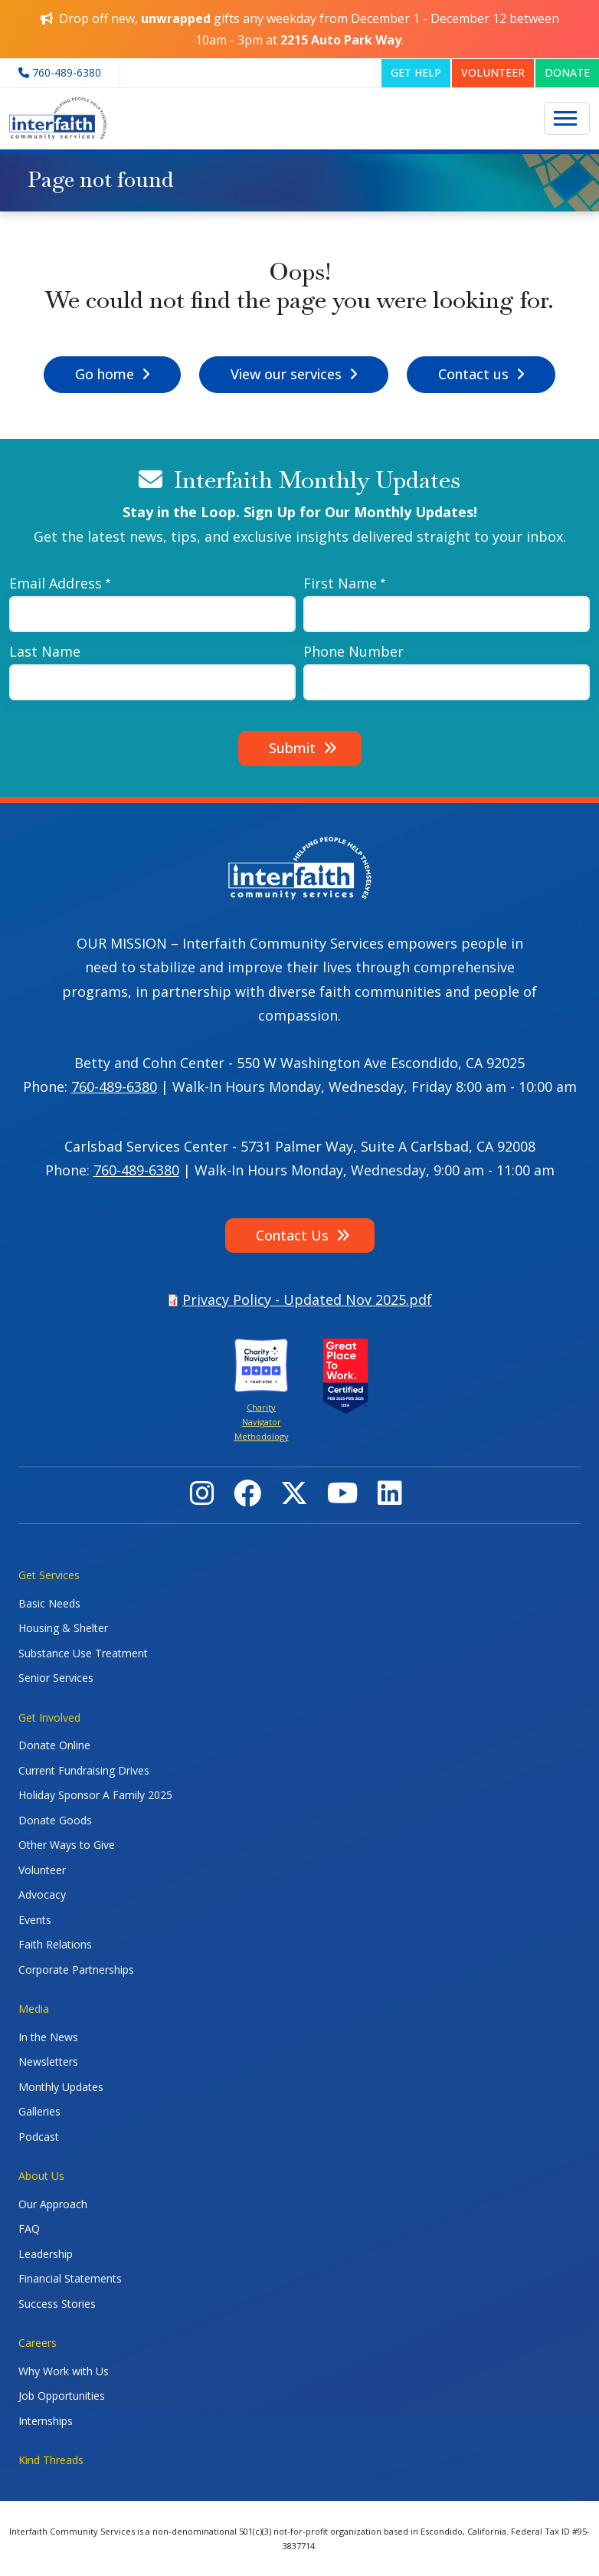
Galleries (39, 2111)
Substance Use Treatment (83, 1653)
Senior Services (55, 1677)
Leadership (45, 2254)
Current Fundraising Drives (83, 1770)
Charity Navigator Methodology (261, 1422)
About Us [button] (41, 2175)
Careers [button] (37, 2342)
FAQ (29, 2228)
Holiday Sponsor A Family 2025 (95, 1795)
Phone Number (353, 651)
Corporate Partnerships (76, 1969)
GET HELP (416, 72)
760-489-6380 (114, 1086)
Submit (292, 748)
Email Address (55, 583)
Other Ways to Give (66, 1844)
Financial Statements (70, 2278)
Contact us (473, 374)
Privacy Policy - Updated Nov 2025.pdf (307, 1299)
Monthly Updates (60, 2086)
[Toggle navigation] (567, 119)
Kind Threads (50, 2460)
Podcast (38, 2136)
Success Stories (57, 2303)
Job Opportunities (61, 2395)
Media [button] (33, 2008)
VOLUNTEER (493, 72)
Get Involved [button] (49, 1717)
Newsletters (48, 2061)
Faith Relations (55, 1944)
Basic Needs (49, 1603)
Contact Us (292, 1235)
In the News (48, 2037)
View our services (286, 374)
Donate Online (54, 1745)
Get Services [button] (49, 1575)
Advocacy (42, 1894)
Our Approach (52, 2204)
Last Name (44, 651)
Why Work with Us (63, 2371)
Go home (104, 374)
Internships (45, 2421)
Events (34, 1919)
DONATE (567, 72)
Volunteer (42, 1870)
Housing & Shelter (63, 1628)
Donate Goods (55, 1820)
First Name (340, 583)
